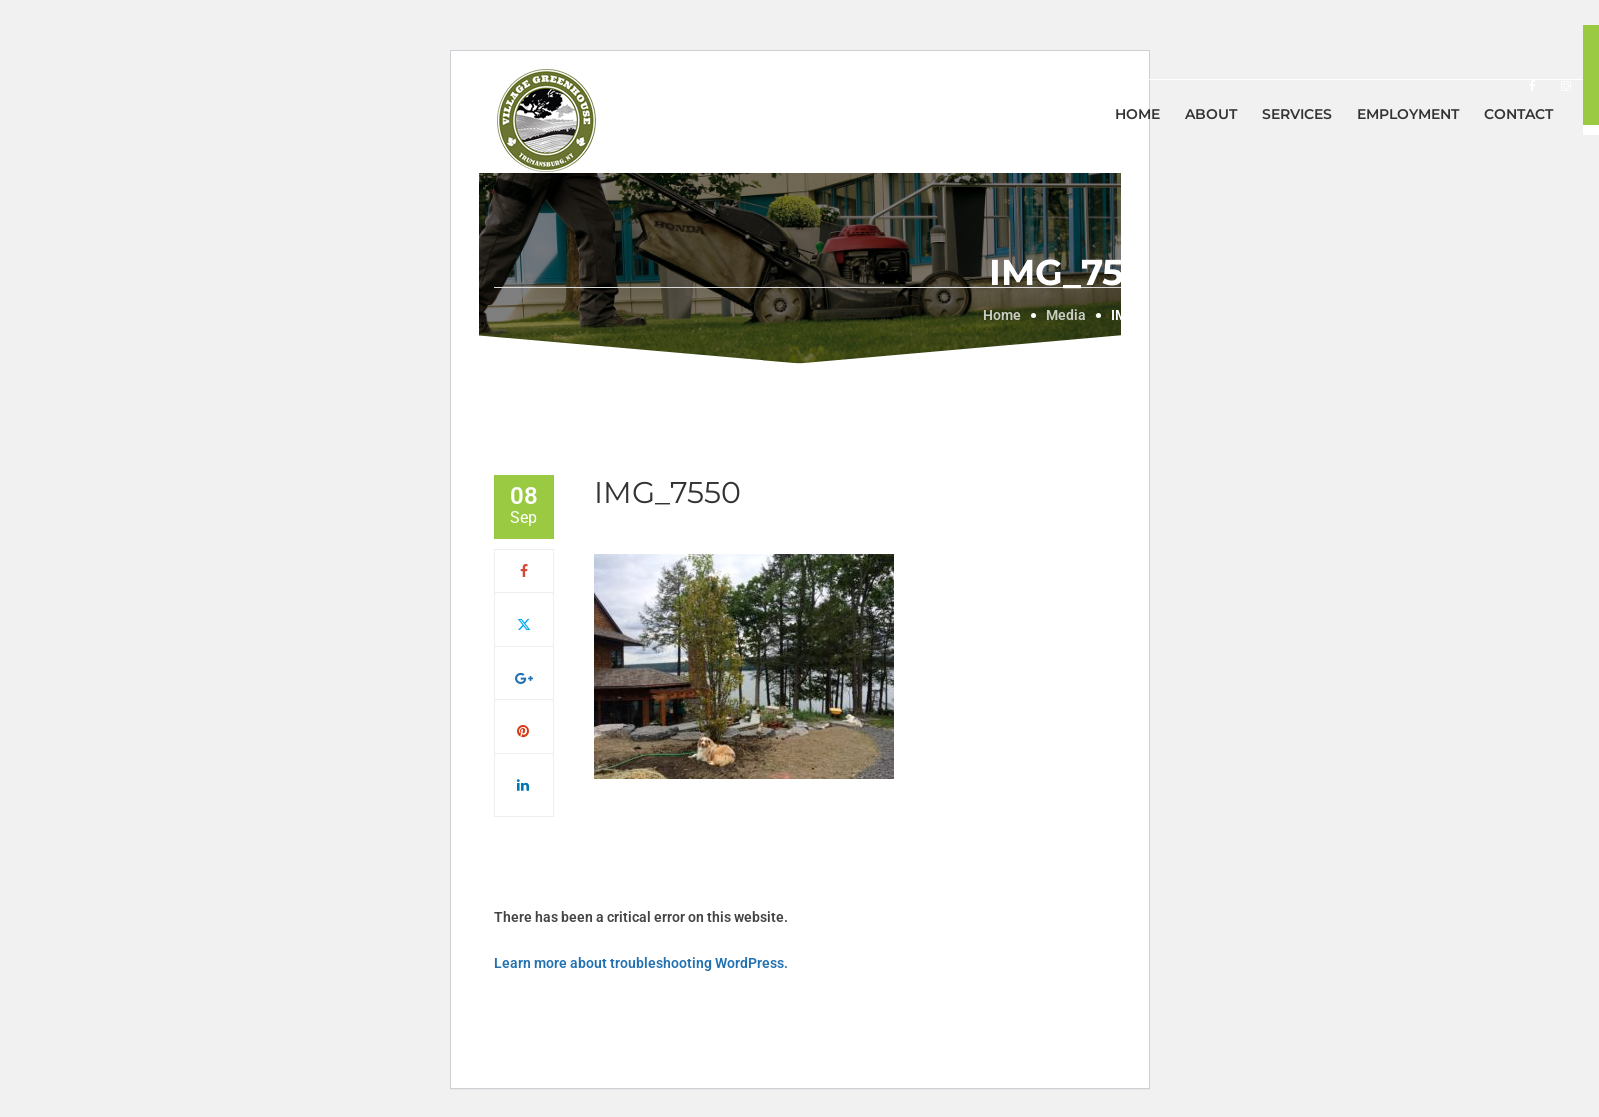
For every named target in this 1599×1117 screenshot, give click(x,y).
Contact (1518, 114)
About (1211, 114)
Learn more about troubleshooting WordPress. (641, 963)
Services (1297, 114)
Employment (1408, 114)
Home (1137, 114)
